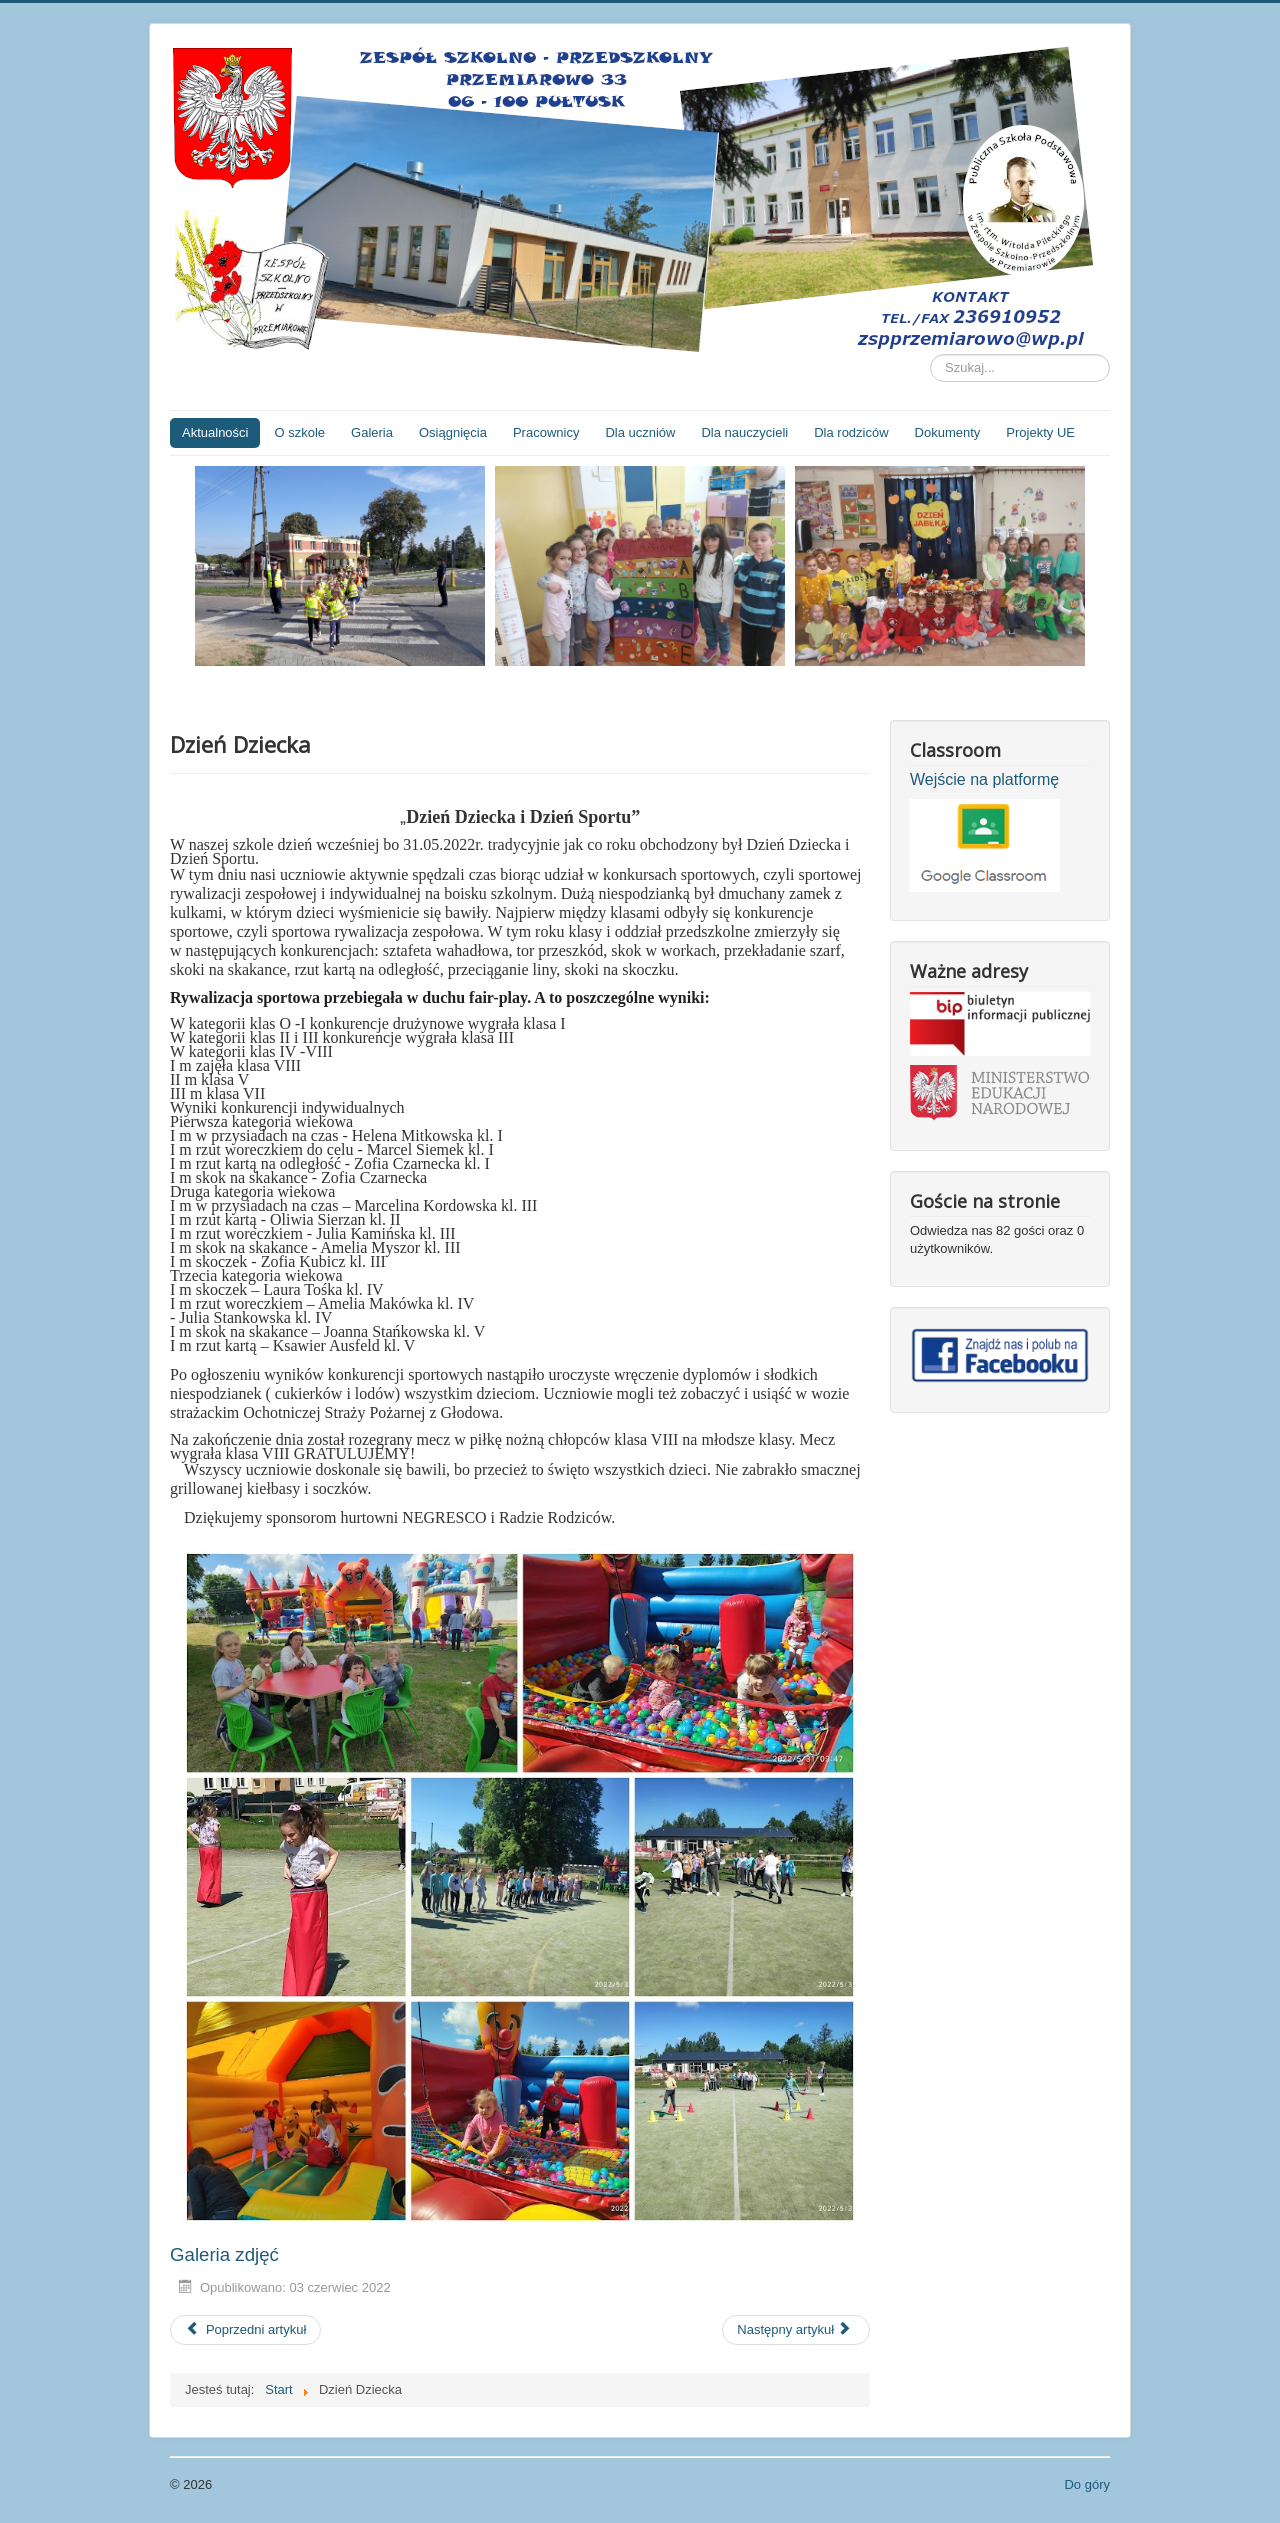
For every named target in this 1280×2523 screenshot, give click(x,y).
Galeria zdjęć (224, 2254)
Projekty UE (1040, 432)
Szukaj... (930, 354)
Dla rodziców (851, 432)
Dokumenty (948, 432)
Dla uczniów (640, 432)
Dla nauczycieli (744, 432)
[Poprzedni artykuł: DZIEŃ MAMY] (245, 2330)
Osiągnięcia (453, 432)
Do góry (1087, 2484)
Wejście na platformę (984, 779)
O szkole (299, 432)
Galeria (372, 432)
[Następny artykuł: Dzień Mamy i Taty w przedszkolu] (796, 2330)
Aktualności (215, 432)
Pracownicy (546, 432)
